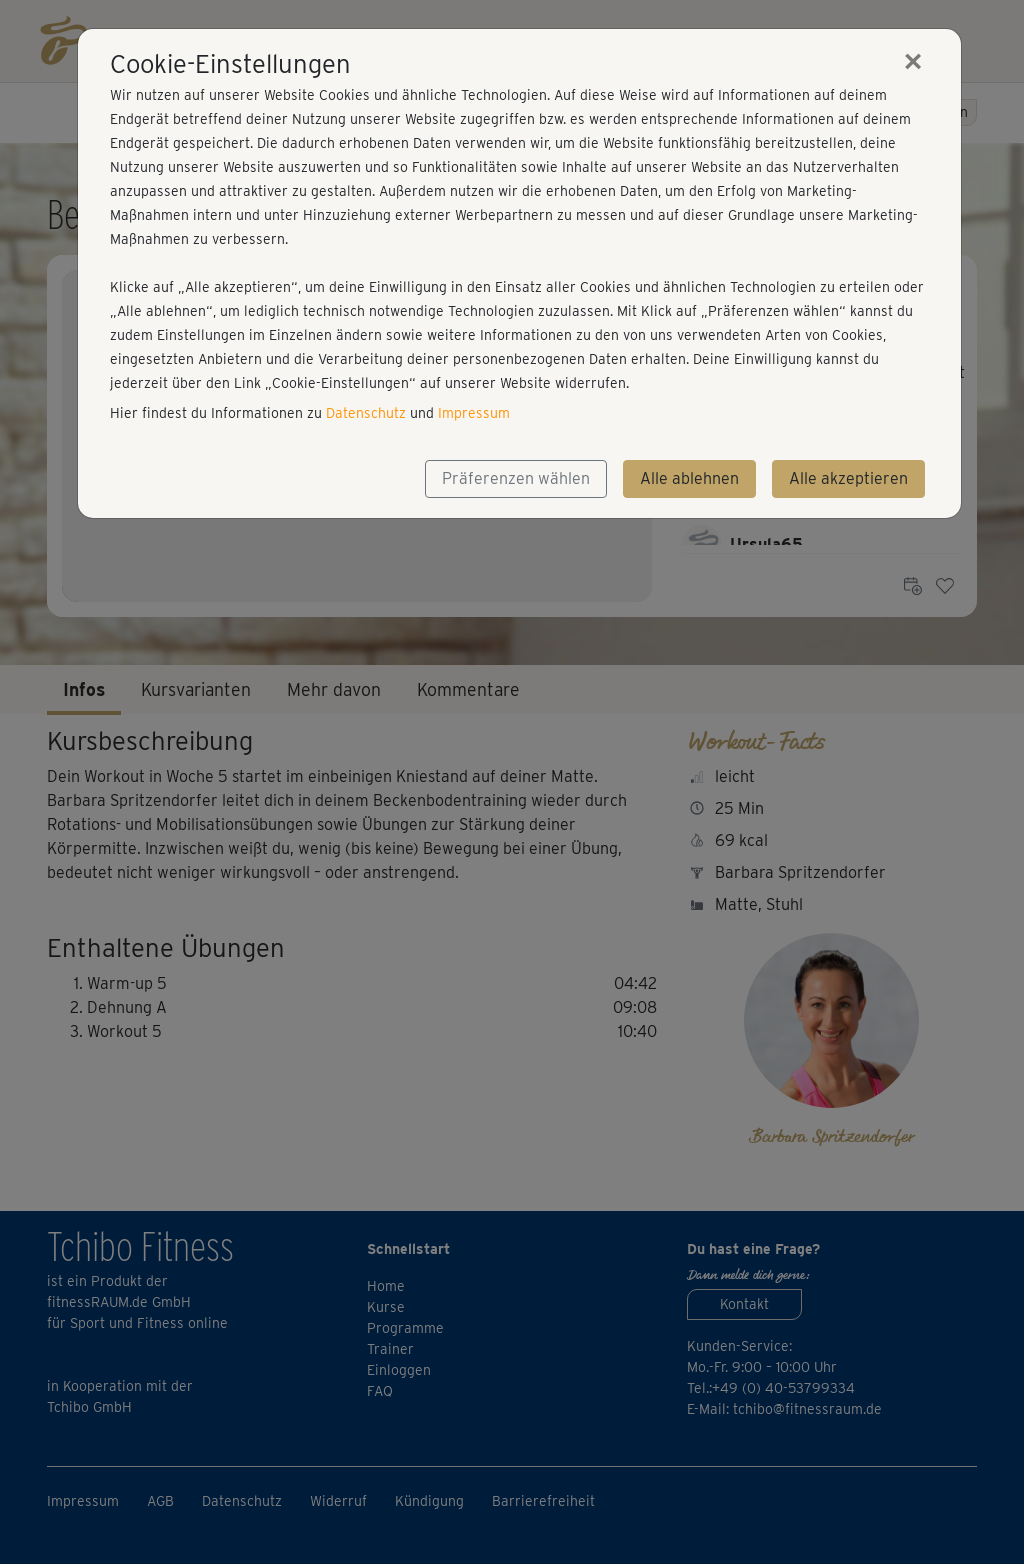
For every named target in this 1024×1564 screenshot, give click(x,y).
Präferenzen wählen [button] (516, 478)
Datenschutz (366, 413)
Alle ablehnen (689, 478)
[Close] (913, 61)
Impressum (474, 413)
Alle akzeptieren (848, 478)
